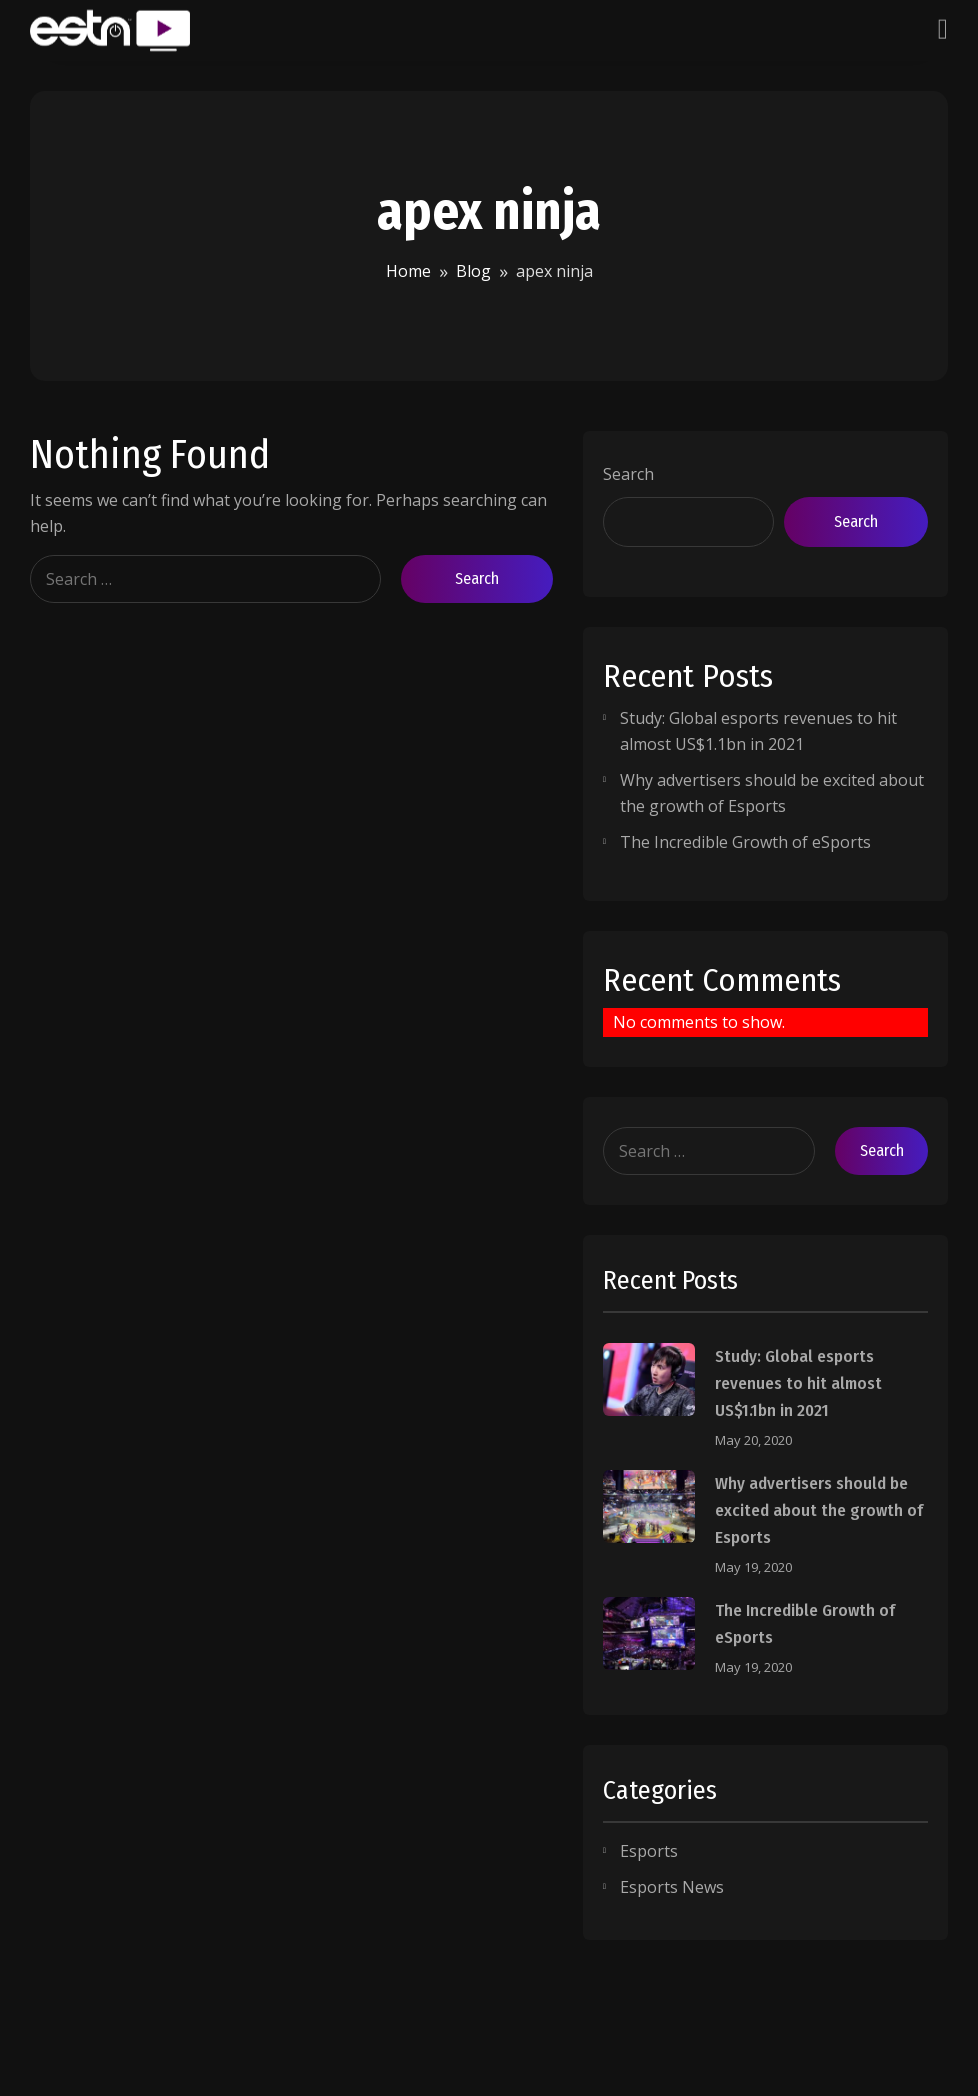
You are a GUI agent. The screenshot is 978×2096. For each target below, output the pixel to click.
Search (628, 474)
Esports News (672, 1887)
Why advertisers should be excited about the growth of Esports (819, 1510)
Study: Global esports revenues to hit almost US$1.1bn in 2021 (798, 1383)
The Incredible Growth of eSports (745, 842)
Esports (649, 1851)
